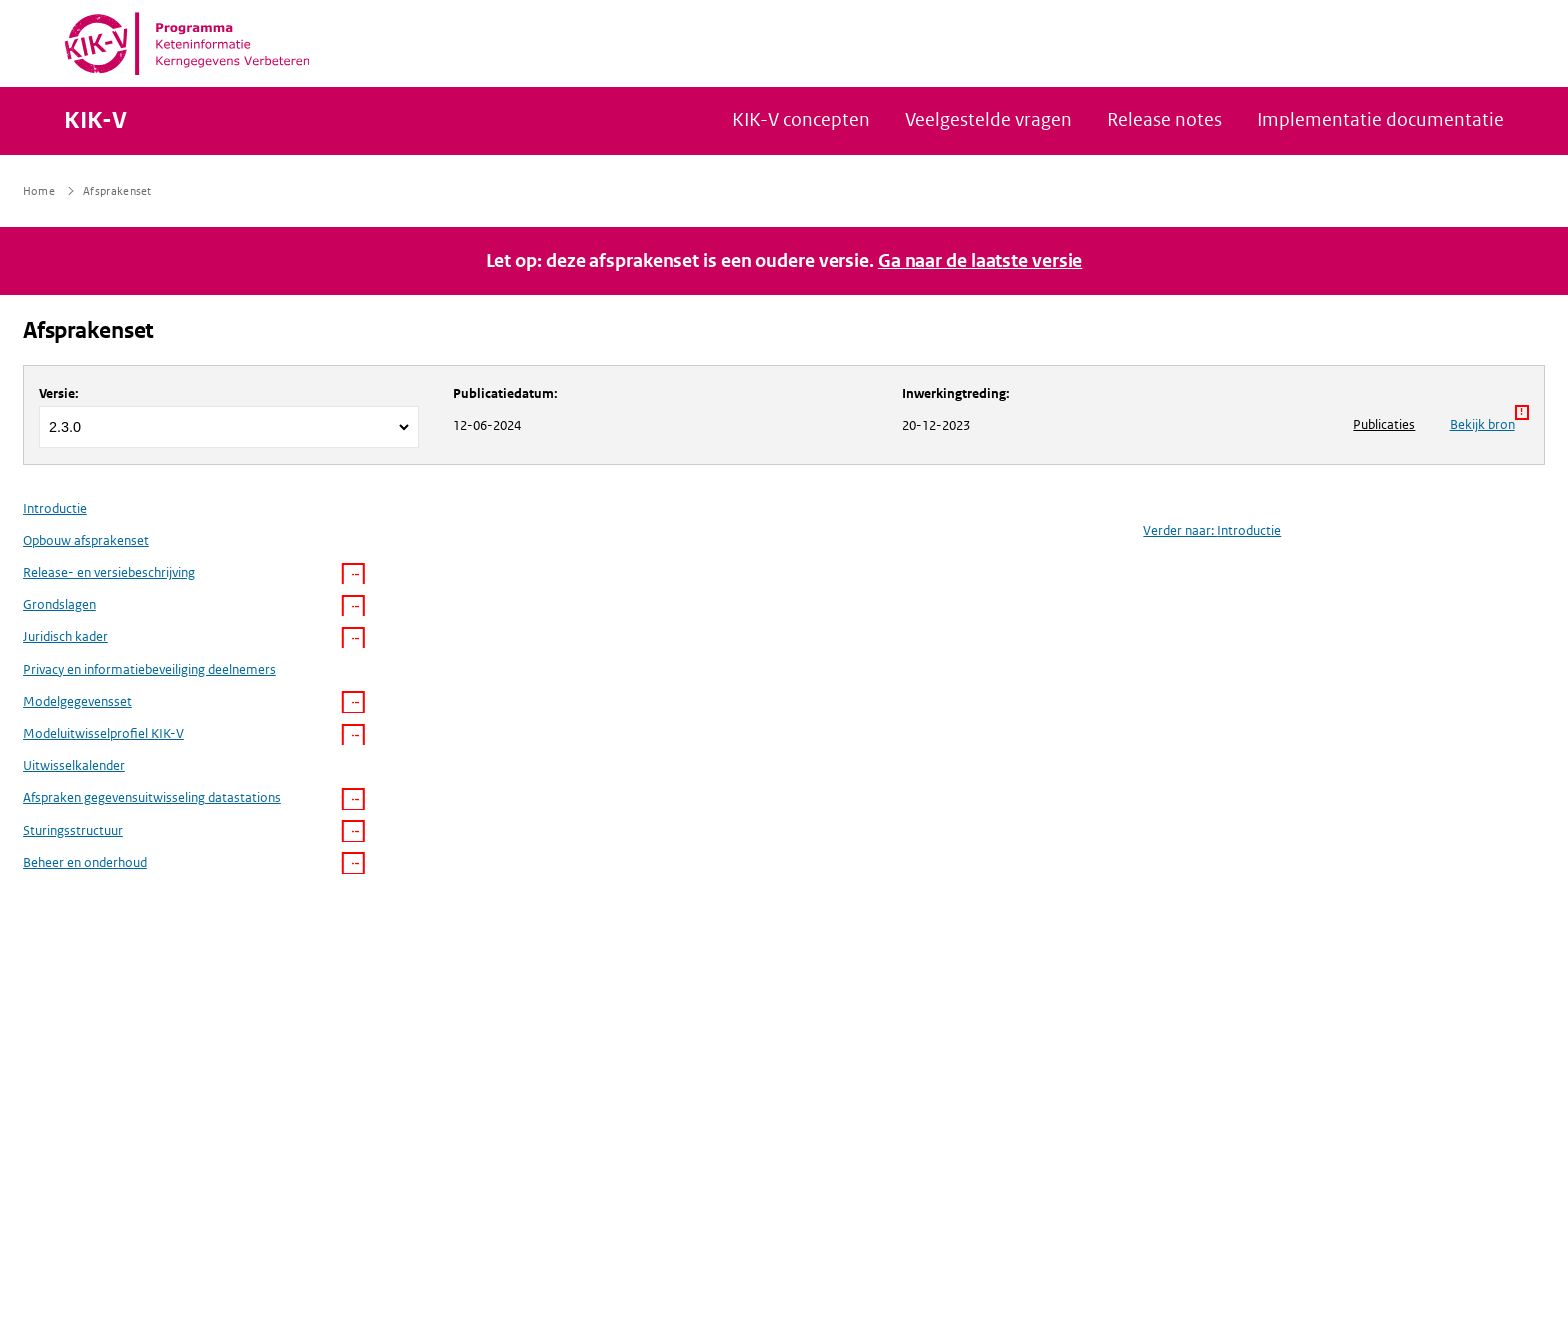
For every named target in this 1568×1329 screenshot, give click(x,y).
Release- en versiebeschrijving (109, 572)
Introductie (55, 508)
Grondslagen (59, 604)
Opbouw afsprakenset (86, 540)
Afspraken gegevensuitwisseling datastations (152, 797)
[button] (353, 574)
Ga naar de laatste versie (980, 261)
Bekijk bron (1489, 419)
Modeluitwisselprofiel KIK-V (103, 733)
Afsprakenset (89, 330)
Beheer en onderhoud (85, 862)
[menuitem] (194, 685)
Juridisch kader (65, 636)
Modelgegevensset (77, 701)
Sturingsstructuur (73, 830)
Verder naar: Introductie (1212, 530)
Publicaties (1384, 424)
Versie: (59, 393)
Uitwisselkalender (74, 765)
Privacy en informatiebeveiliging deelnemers (149, 669)
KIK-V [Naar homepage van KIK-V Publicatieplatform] (95, 121)
